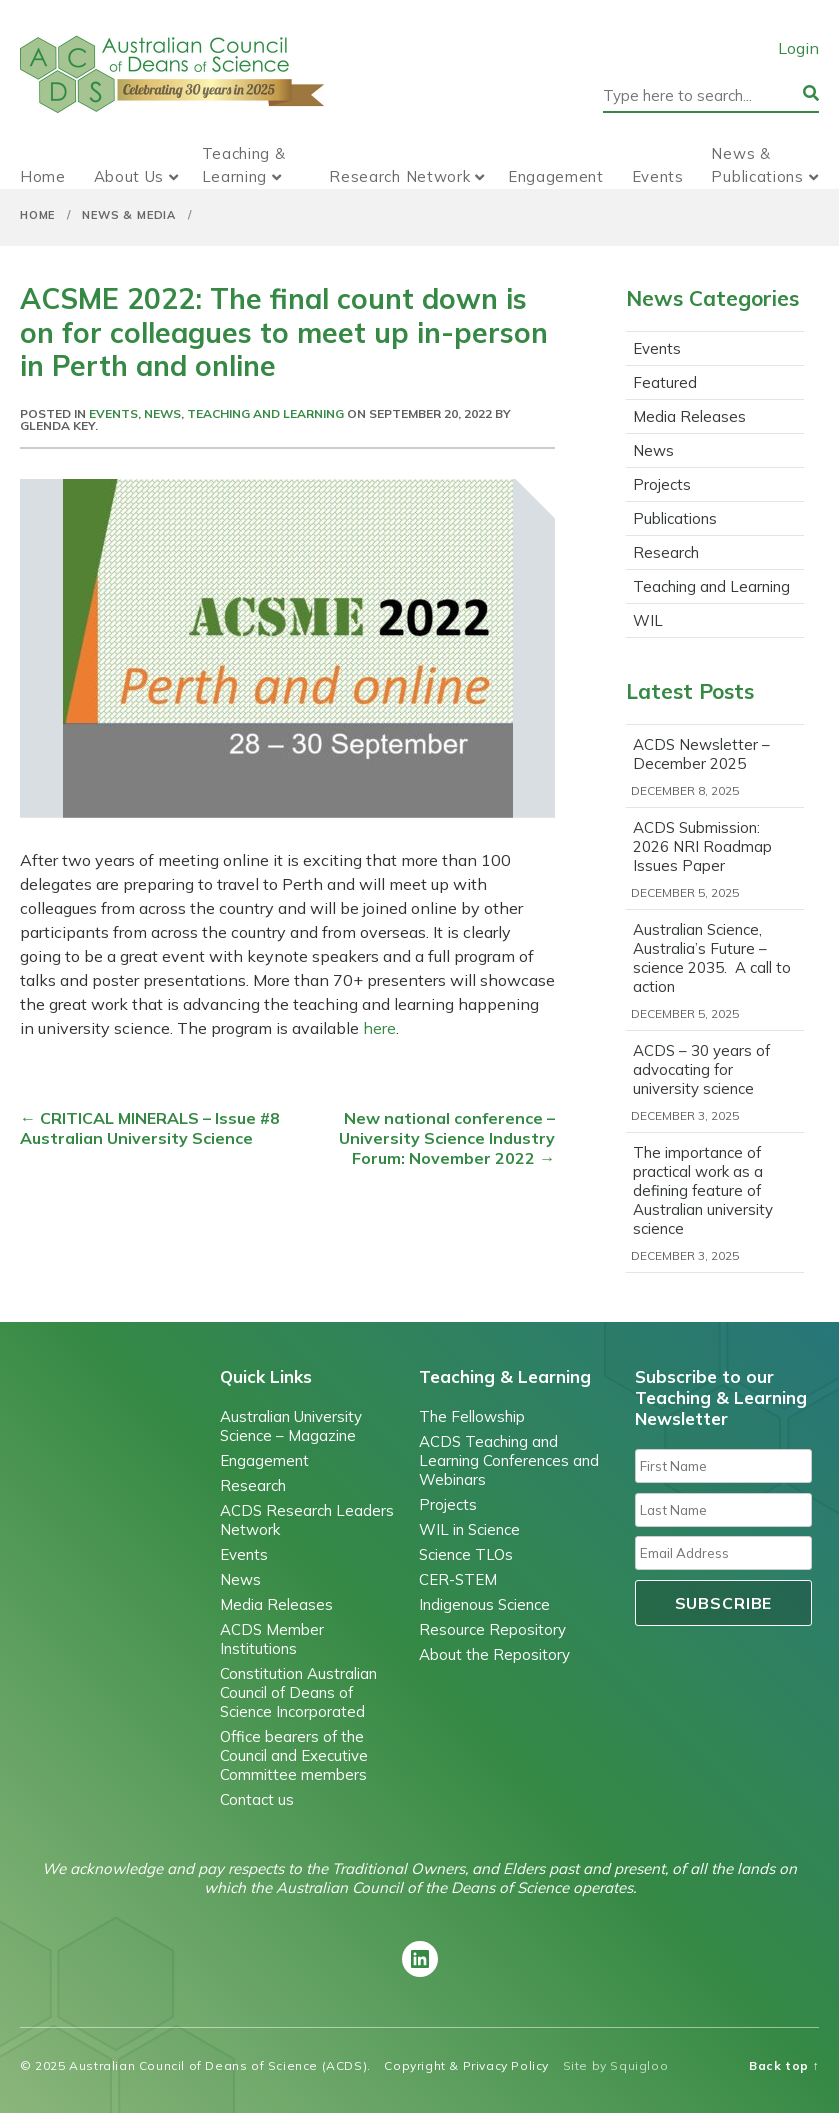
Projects (662, 484)
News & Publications (757, 165)
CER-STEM (458, 1579)
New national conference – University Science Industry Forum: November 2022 (447, 1138)
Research (666, 552)
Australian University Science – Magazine (291, 1426)
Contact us (257, 1799)
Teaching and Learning (265, 413)
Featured (665, 382)
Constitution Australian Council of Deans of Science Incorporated (298, 1692)
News (162, 413)
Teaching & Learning (244, 165)
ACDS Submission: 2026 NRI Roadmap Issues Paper (702, 846)
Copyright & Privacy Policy (466, 2065)
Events (658, 176)
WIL (648, 620)
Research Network (399, 176)
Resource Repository (492, 1629)
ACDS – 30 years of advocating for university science (701, 1069)
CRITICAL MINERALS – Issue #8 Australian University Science (150, 1128)
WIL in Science (469, 1529)
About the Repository (494, 1654)
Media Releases (689, 416)
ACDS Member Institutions (272, 1639)
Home (43, 176)
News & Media (129, 215)
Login (798, 48)
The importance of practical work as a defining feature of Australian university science (703, 1190)
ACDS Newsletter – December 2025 (701, 754)
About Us (129, 176)
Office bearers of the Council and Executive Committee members (294, 1755)
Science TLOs (466, 1554)
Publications (675, 518)
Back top (784, 2065)
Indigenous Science (484, 1604)
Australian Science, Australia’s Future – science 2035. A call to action (712, 958)
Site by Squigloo (616, 2065)
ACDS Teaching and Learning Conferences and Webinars (509, 1460)
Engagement (556, 176)
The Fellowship (472, 1416)
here (379, 1028)
